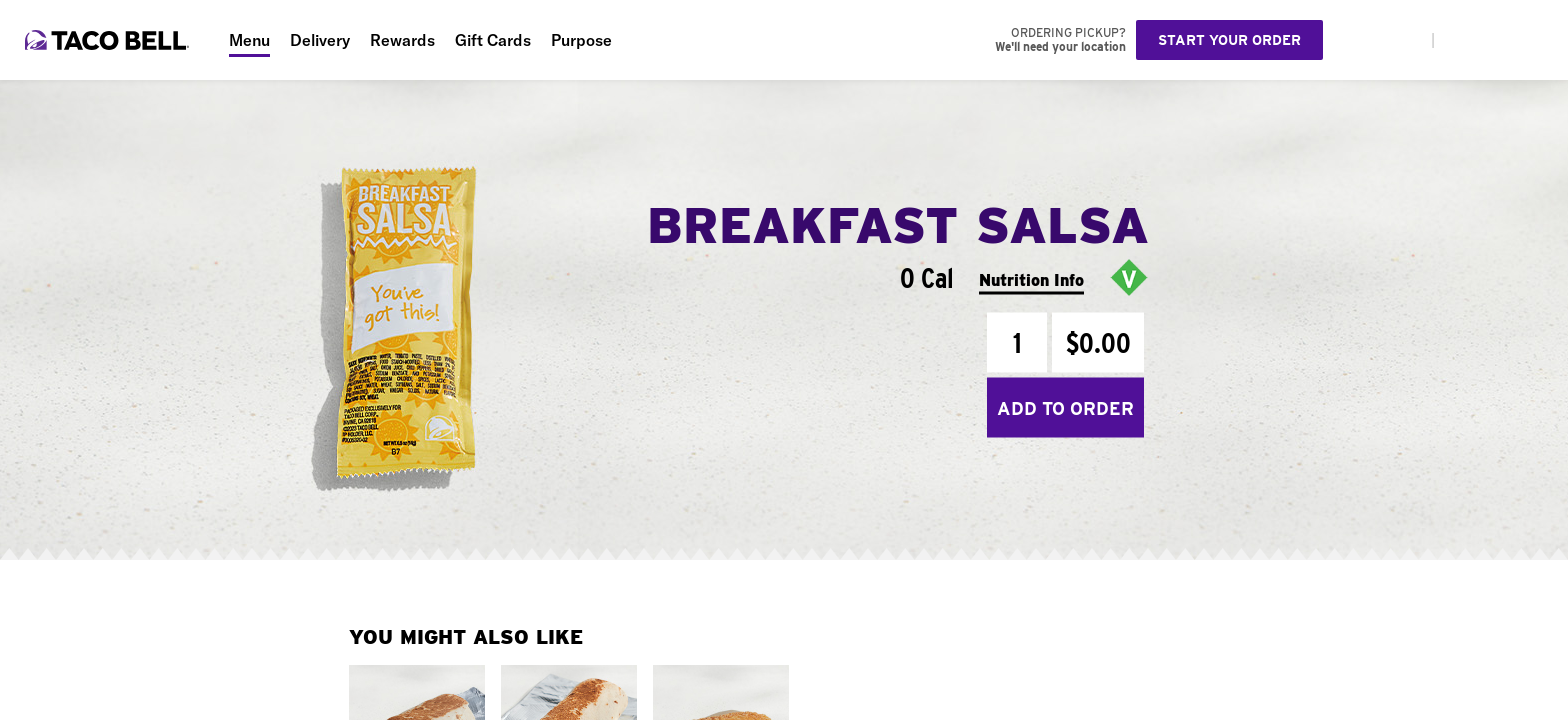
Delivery (320, 40)
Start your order (1229, 40)
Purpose (581, 40)
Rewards (402, 40)
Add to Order (1065, 407)
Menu (249, 40)
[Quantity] (1017, 343)
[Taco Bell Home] (109, 40)
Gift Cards (493, 40)
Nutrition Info (1031, 279)
